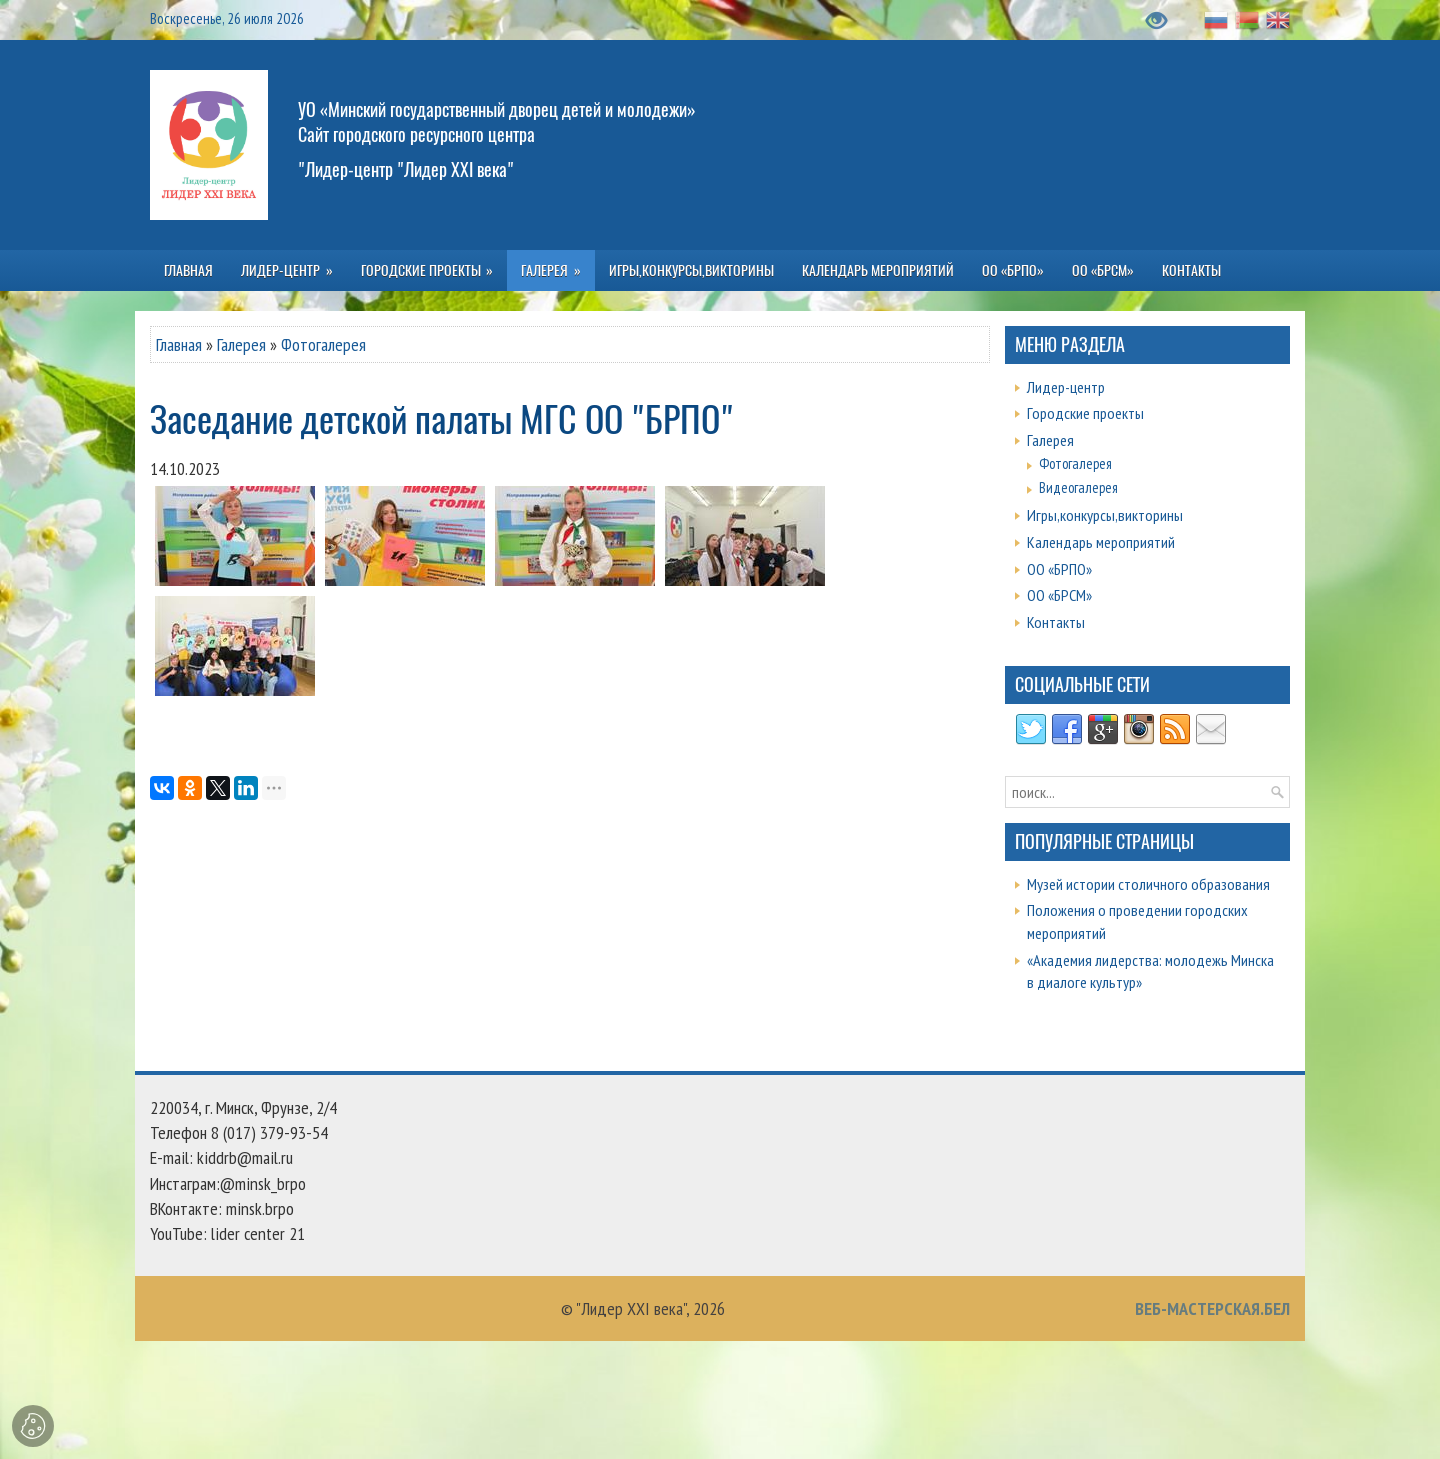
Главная (179, 344)
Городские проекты (1085, 413)
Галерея (241, 344)
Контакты (1056, 622)
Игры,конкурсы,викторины (1105, 515)
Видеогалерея (1078, 487)
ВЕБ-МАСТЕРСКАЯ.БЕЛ (1212, 1308)
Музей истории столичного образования (1148, 884)
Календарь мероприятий (1101, 542)
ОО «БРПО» (1059, 569)
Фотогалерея (323, 344)
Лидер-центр (1066, 387)
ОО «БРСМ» (1059, 595)
